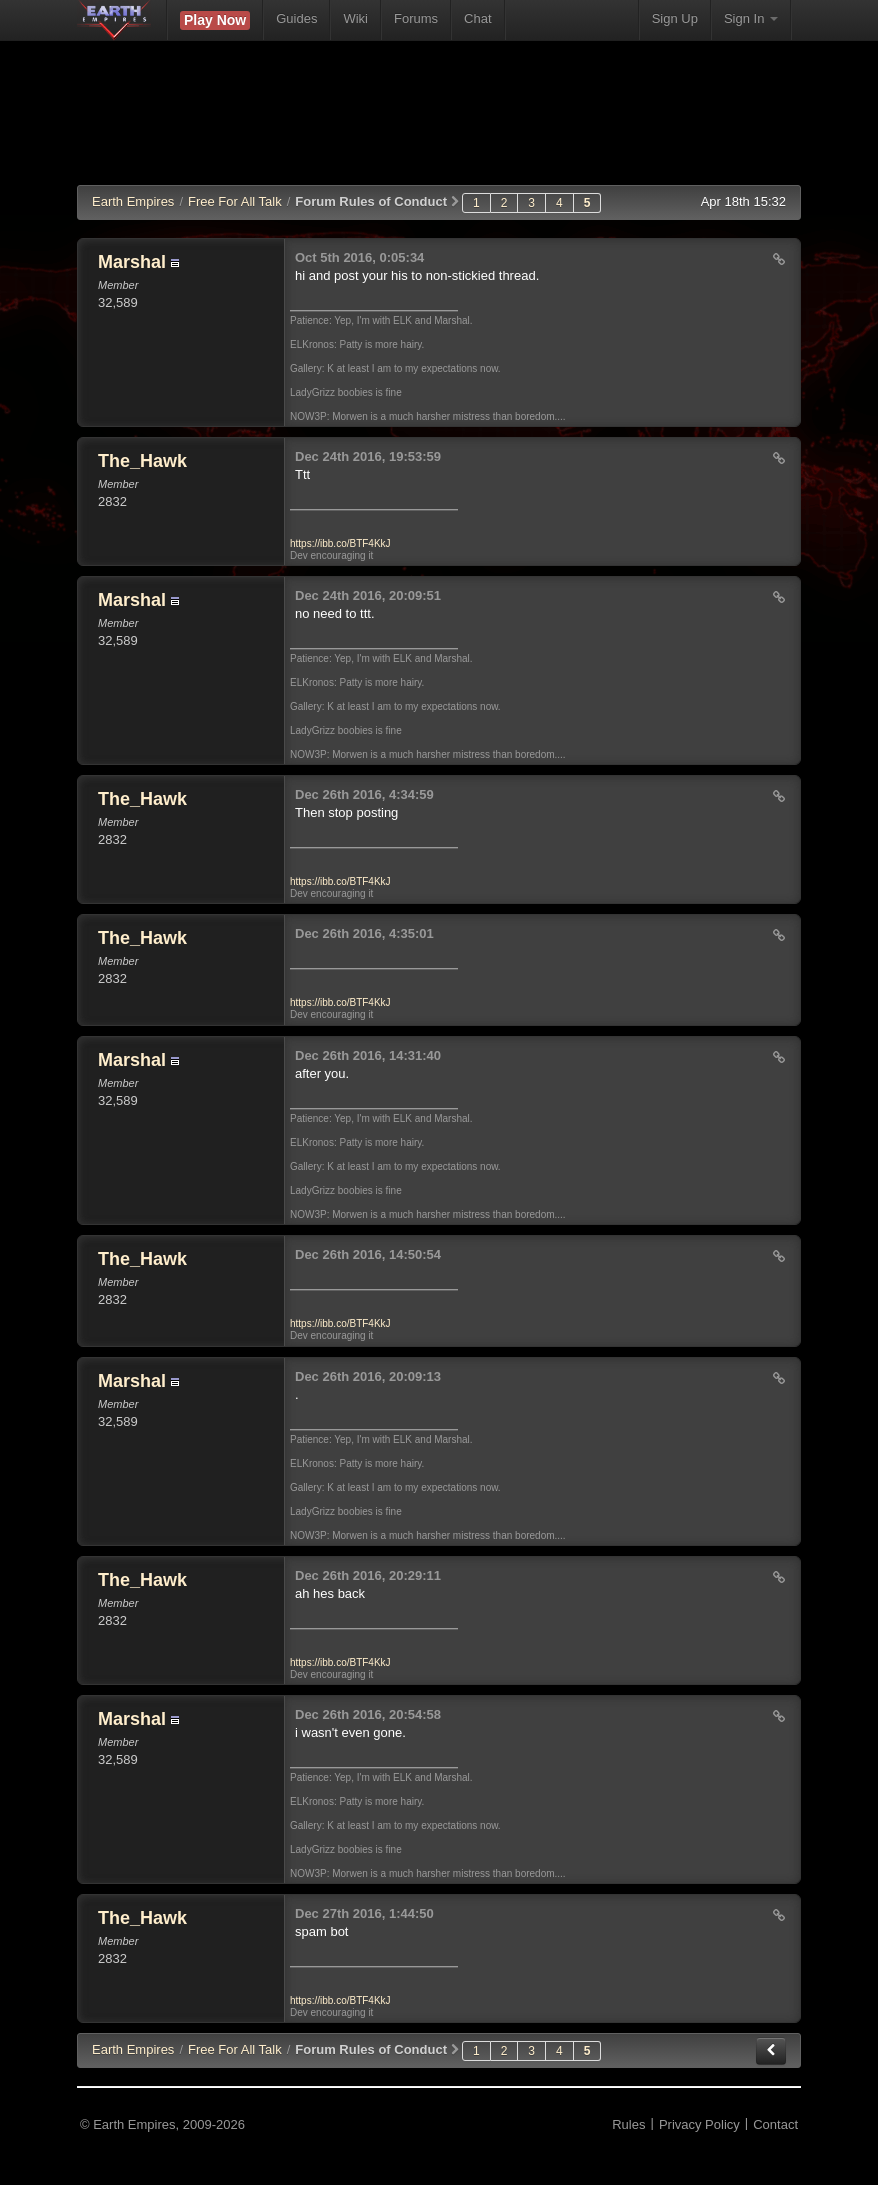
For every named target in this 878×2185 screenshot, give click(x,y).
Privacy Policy (699, 2124)
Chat (477, 18)
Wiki (355, 18)
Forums (416, 18)
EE (133, 2049)
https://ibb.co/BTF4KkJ (340, 543)
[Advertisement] (441, 125)
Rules (628, 2124)
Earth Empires (133, 201)
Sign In (751, 18)
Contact (775, 2124)
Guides (296, 18)
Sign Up (675, 18)
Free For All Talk (235, 201)
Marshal (132, 262)
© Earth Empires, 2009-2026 (162, 2124)
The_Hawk (142, 461)
